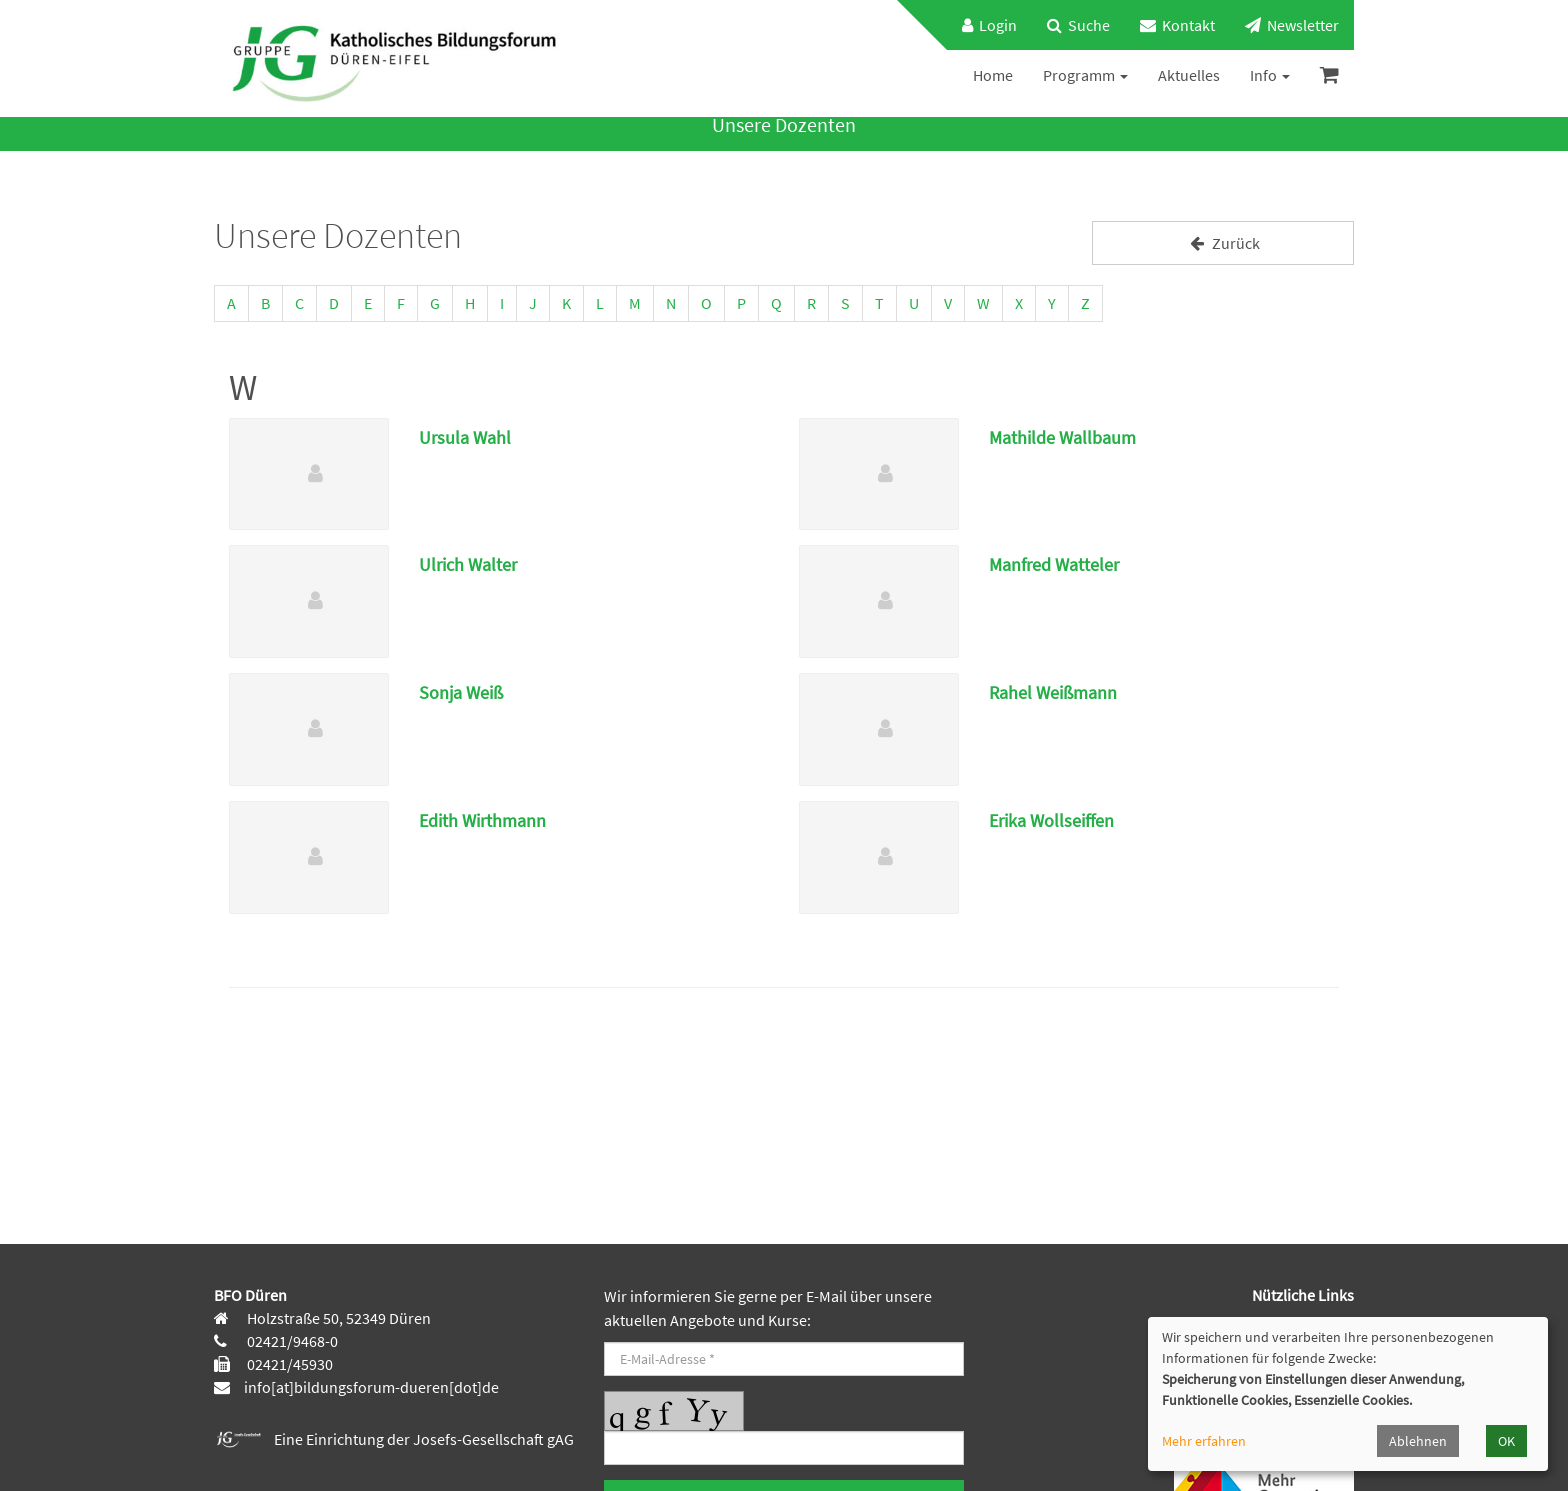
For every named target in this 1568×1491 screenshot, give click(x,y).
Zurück (1222, 243)
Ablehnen (1418, 1441)
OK (1506, 1441)
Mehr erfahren (1204, 1441)
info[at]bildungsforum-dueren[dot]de (371, 1387)
